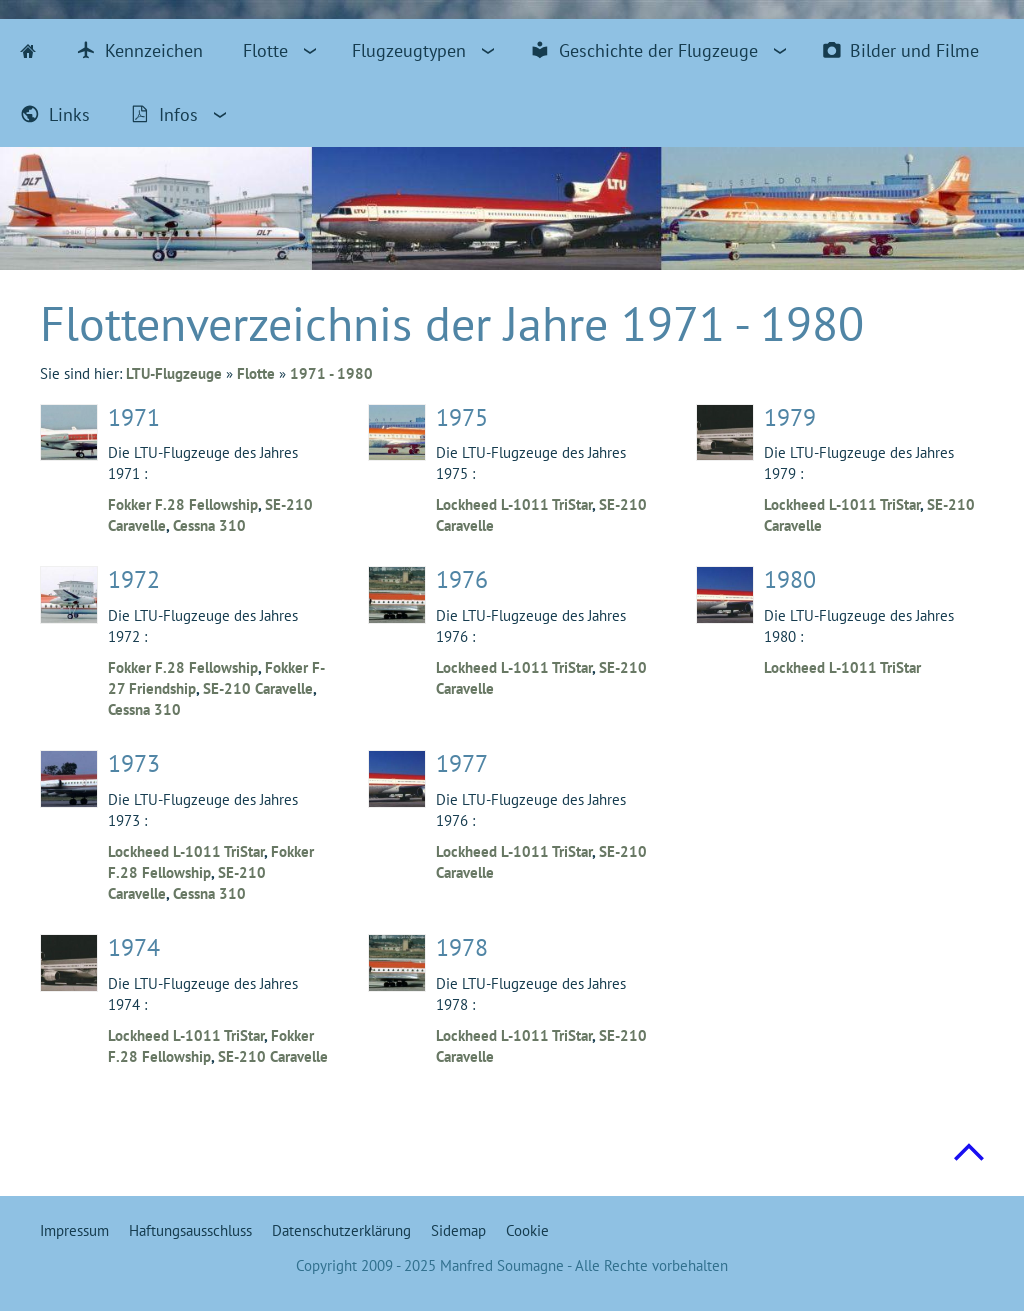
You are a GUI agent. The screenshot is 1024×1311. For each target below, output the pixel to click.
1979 (790, 417)
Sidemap (458, 1230)
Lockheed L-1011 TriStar (186, 851)
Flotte (256, 373)
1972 (134, 579)
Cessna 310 (209, 525)
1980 (790, 579)
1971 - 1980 (331, 373)
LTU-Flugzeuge (174, 373)
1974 (134, 947)
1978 (462, 947)
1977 (462, 763)
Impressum (74, 1230)
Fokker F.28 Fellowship (183, 504)
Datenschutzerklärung (341, 1230)
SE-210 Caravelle (258, 688)
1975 (462, 417)
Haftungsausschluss (190, 1230)
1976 (462, 579)
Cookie (527, 1230)
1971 (134, 417)
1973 (134, 763)
